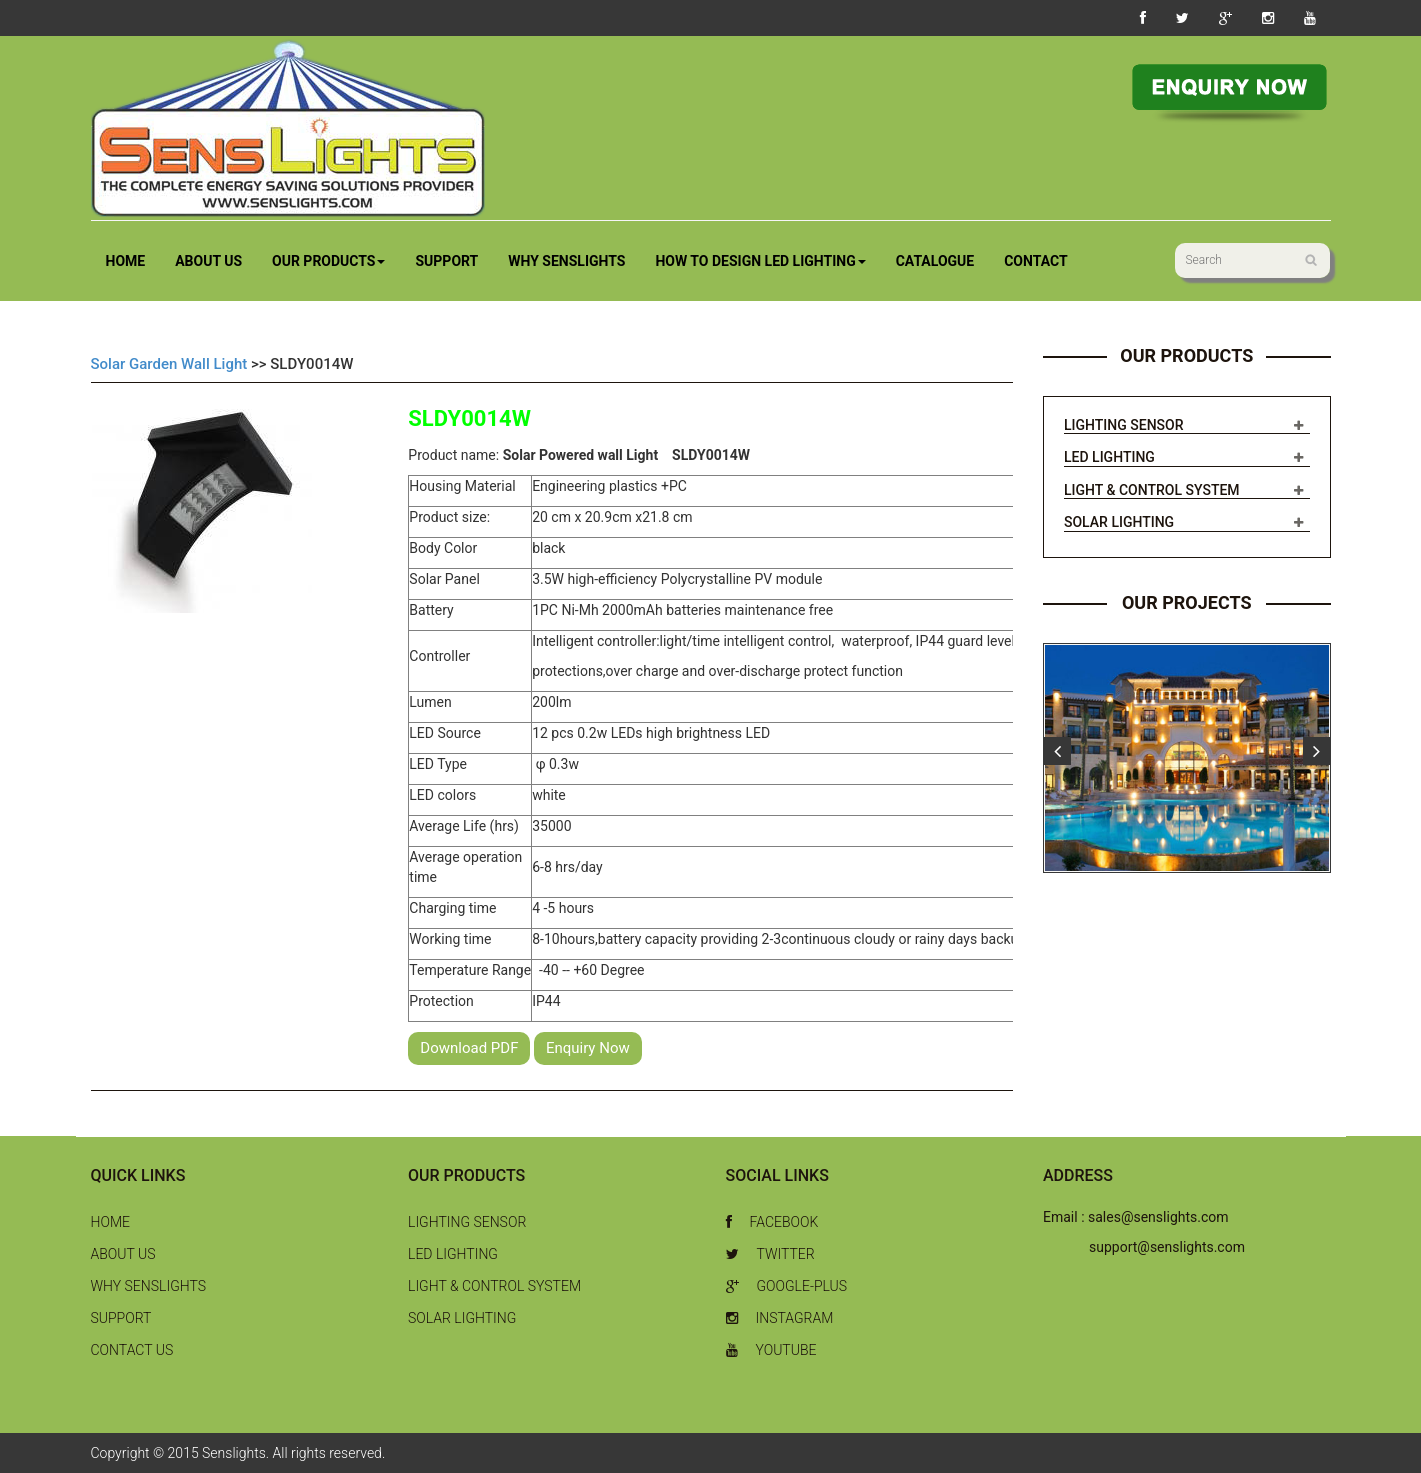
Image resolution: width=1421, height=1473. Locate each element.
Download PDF (469, 1048)
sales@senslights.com (1158, 1217)
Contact (1035, 261)
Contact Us (132, 1350)
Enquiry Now (588, 1048)
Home (126, 261)
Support (446, 261)
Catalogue (935, 261)
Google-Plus (787, 1286)
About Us (208, 261)
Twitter (770, 1254)
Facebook (772, 1222)
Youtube (771, 1350)
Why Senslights (566, 261)
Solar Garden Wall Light (169, 364)
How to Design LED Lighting (760, 261)
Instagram (780, 1318)
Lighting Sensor (1124, 425)
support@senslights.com (1167, 1247)
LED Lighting (1109, 457)
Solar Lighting (1119, 522)
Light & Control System (1152, 490)
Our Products (328, 261)
